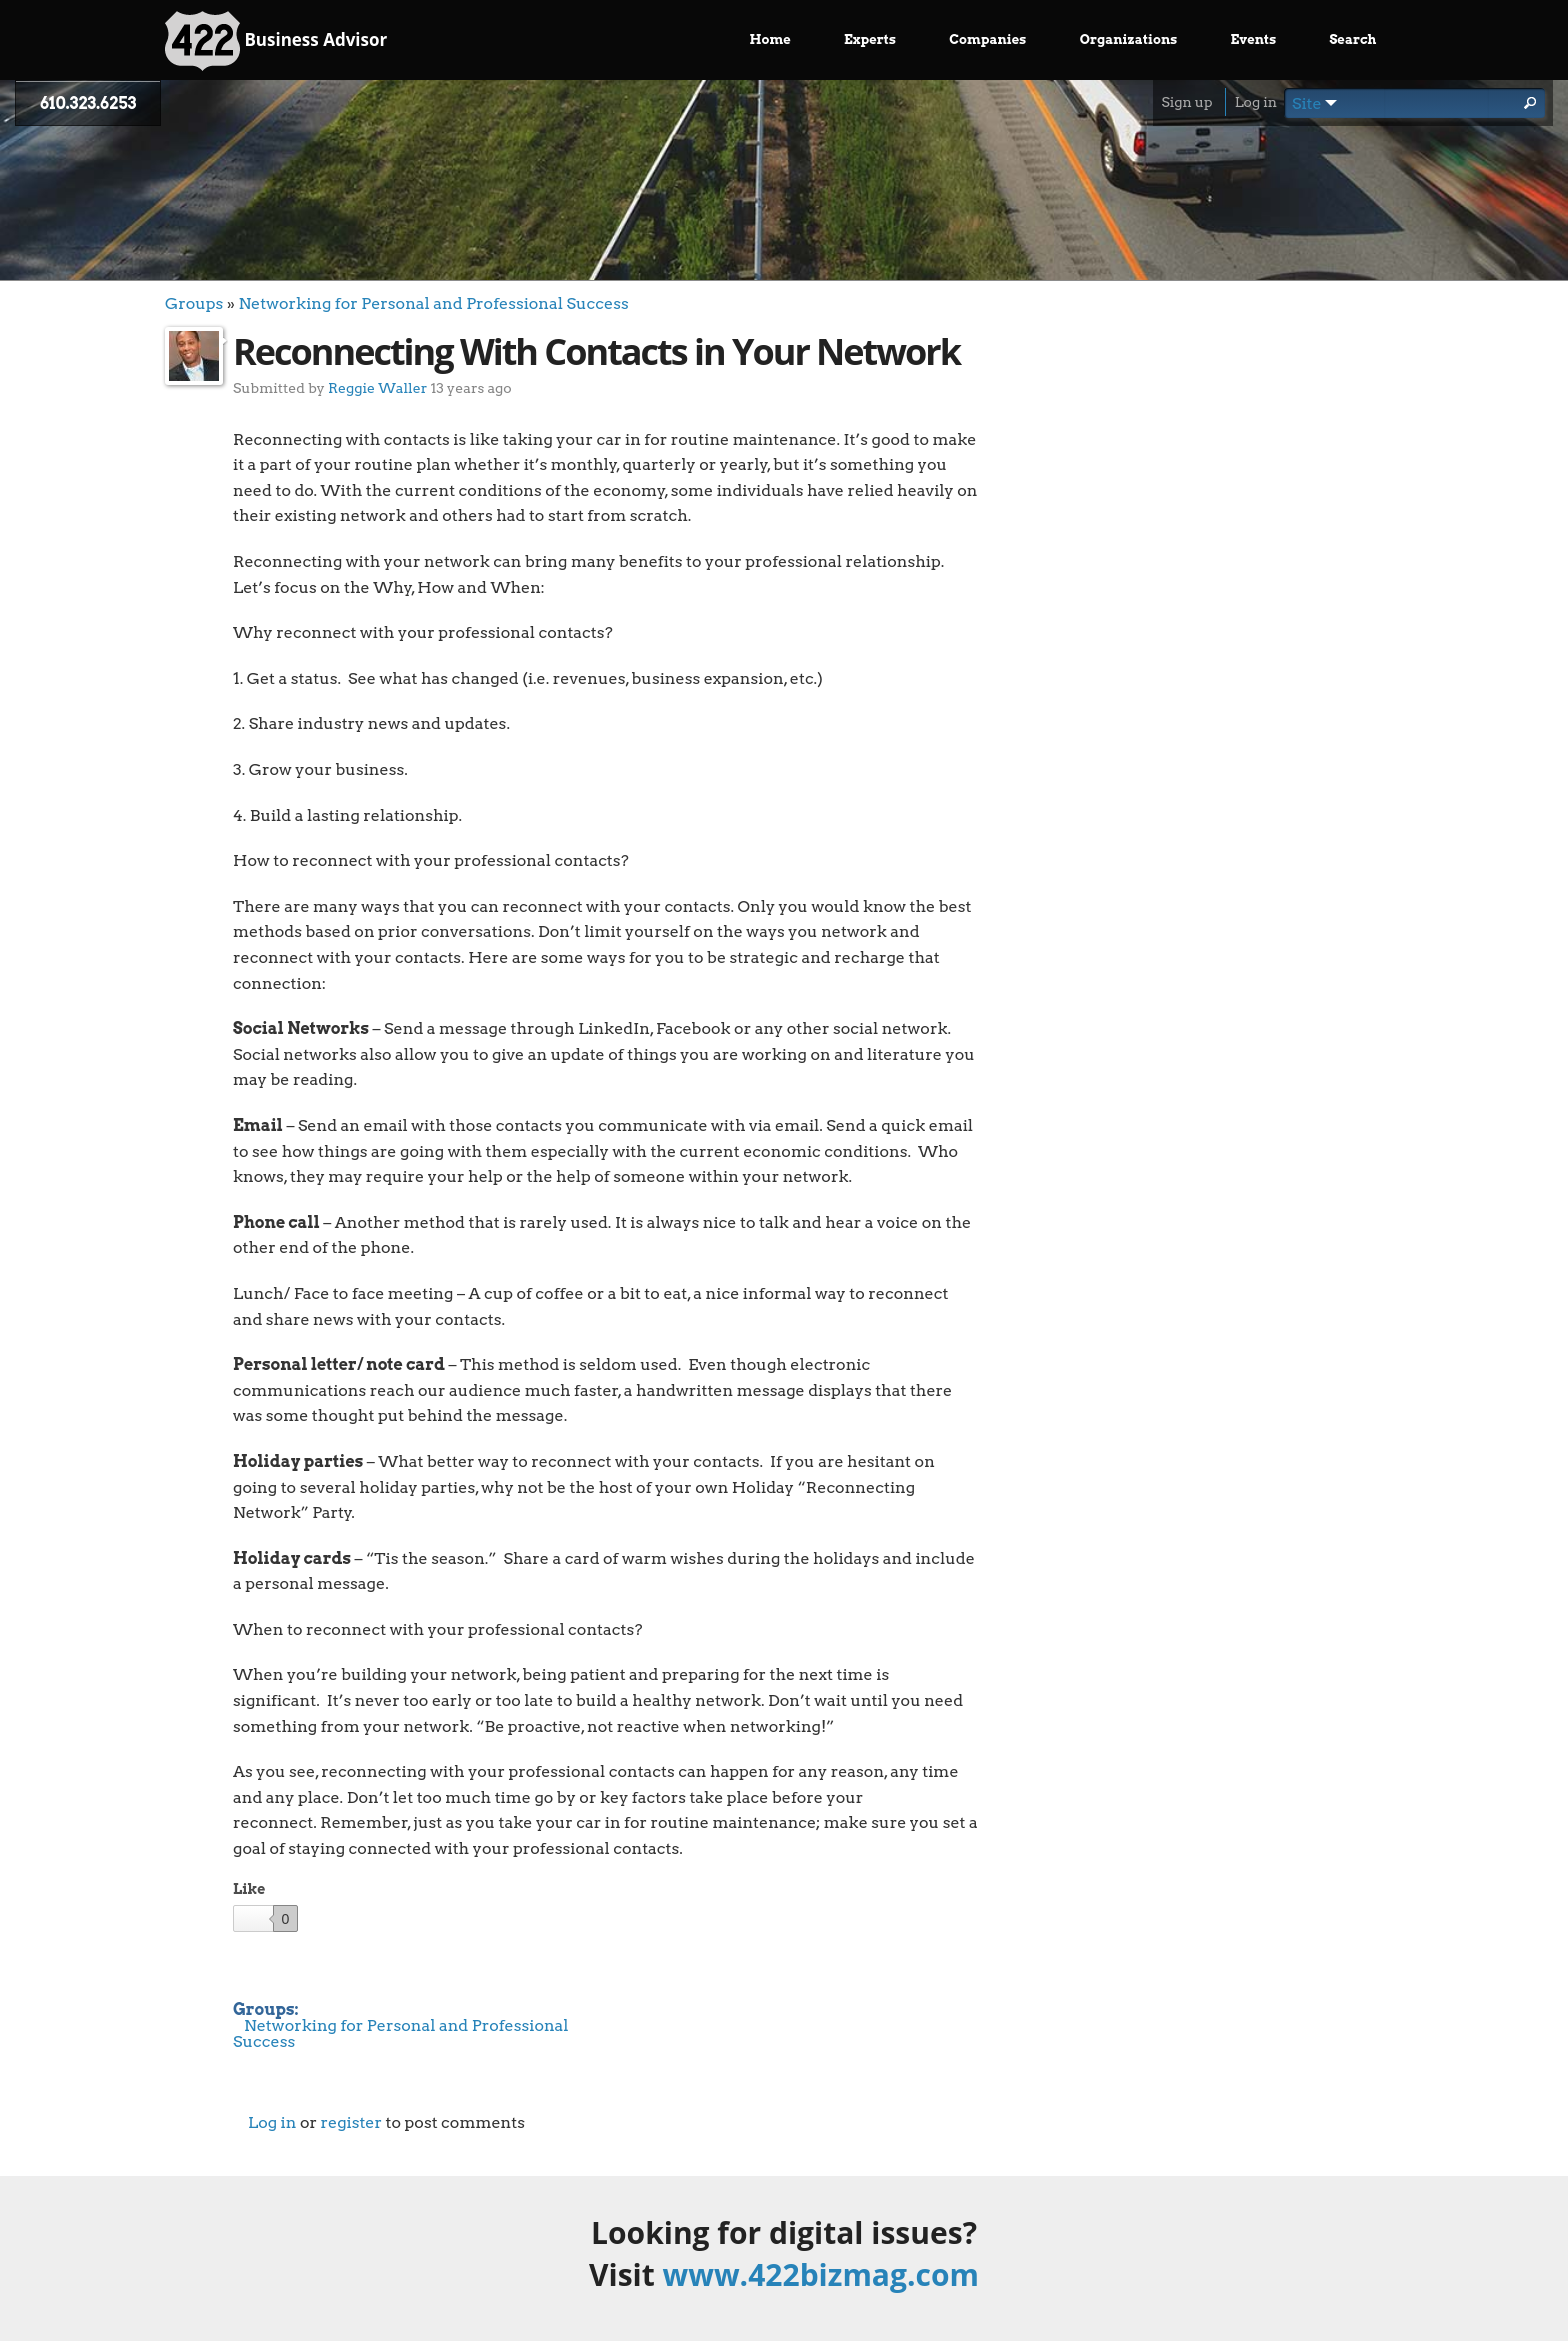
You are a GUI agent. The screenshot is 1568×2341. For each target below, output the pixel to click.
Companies (987, 39)
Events (1254, 39)
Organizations (1129, 39)
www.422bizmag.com (821, 2274)
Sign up (1186, 102)
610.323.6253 (88, 103)
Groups (194, 303)
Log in (1256, 102)
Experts (870, 39)
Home (770, 39)
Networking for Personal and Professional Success (433, 303)
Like (249, 1889)
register (351, 2122)
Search (1352, 39)
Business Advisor (276, 41)
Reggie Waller (377, 387)
